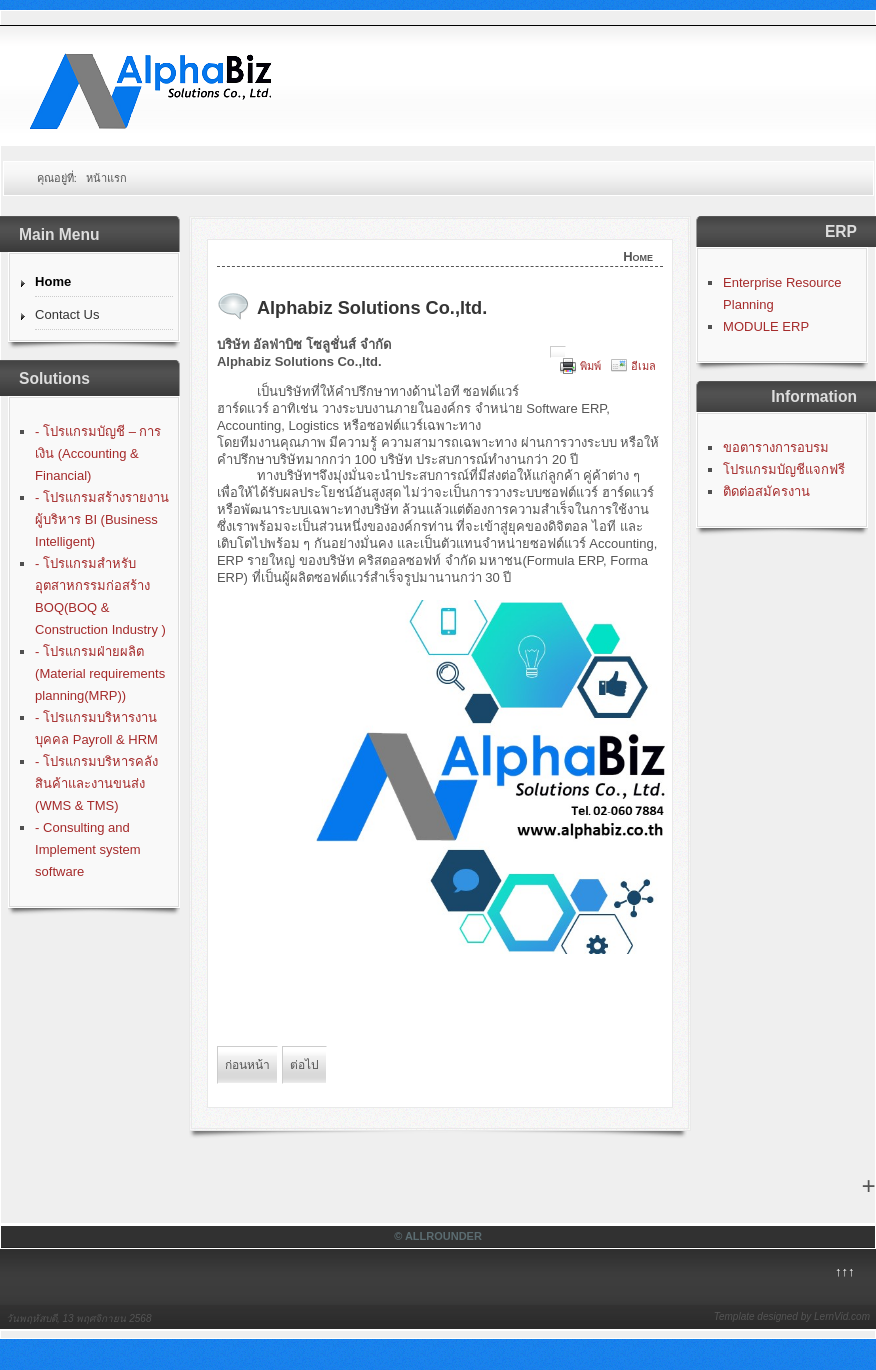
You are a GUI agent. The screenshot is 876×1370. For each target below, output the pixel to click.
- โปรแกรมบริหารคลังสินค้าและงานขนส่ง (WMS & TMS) (96, 783)
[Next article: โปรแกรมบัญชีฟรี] (304, 1065)
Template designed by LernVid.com (792, 1316)
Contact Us (67, 314)
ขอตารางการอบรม (776, 447)
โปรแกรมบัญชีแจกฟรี (784, 469)
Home (53, 281)
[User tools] (558, 352)
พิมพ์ (590, 366)
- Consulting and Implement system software (87, 849)
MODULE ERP (766, 326)
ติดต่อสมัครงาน (766, 491)
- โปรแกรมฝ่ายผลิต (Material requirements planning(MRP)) (100, 673)
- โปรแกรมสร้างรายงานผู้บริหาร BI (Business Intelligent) (102, 519)
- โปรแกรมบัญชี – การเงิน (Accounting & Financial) (98, 453)
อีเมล (643, 366)
